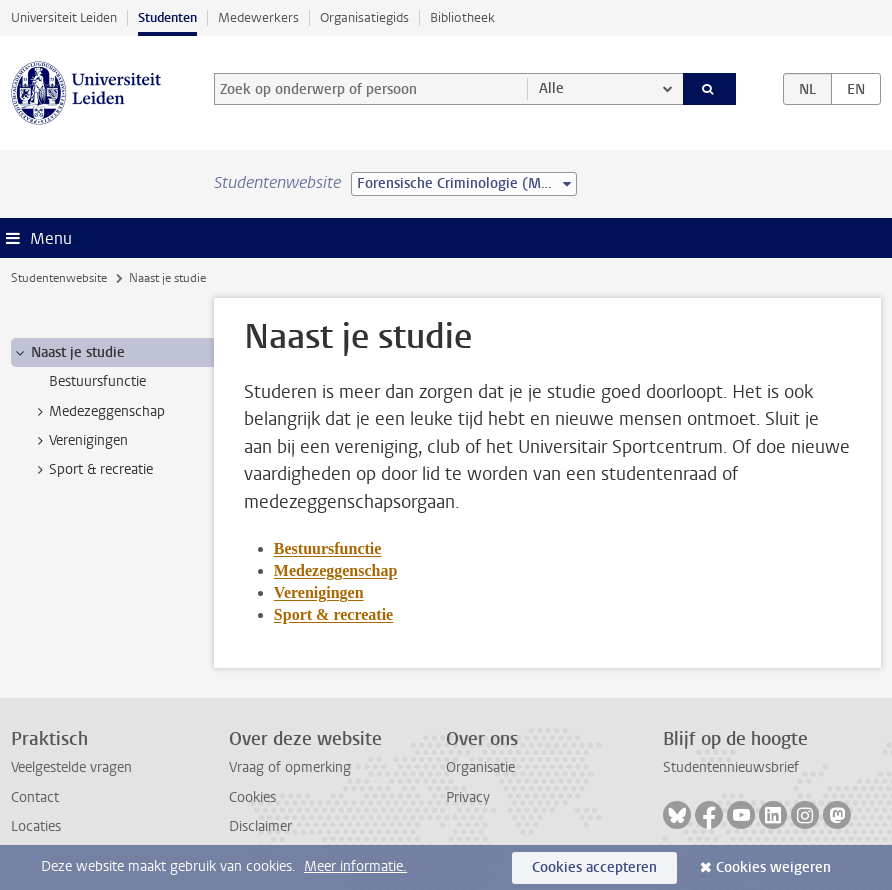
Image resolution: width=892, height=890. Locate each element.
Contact (35, 797)
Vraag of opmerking (290, 767)
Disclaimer (260, 826)
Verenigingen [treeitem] (79, 441)
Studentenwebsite (59, 278)
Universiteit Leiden (64, 17)
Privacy (468, 797)
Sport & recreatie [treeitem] (91, 470)
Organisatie (480, 767)
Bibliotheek (462, 17)
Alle (551, 88)
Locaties (36, 826)
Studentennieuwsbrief (731, 767)
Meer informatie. (355, 866)
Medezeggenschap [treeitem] (97, 412)
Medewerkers (258, 17)
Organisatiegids (364, 17)
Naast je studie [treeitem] (68, 353)
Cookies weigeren (773, 867)
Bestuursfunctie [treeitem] (97, 381)
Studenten (167, 17)
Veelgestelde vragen (71, 767)
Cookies (252, 797)
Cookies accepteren (594, 867)
